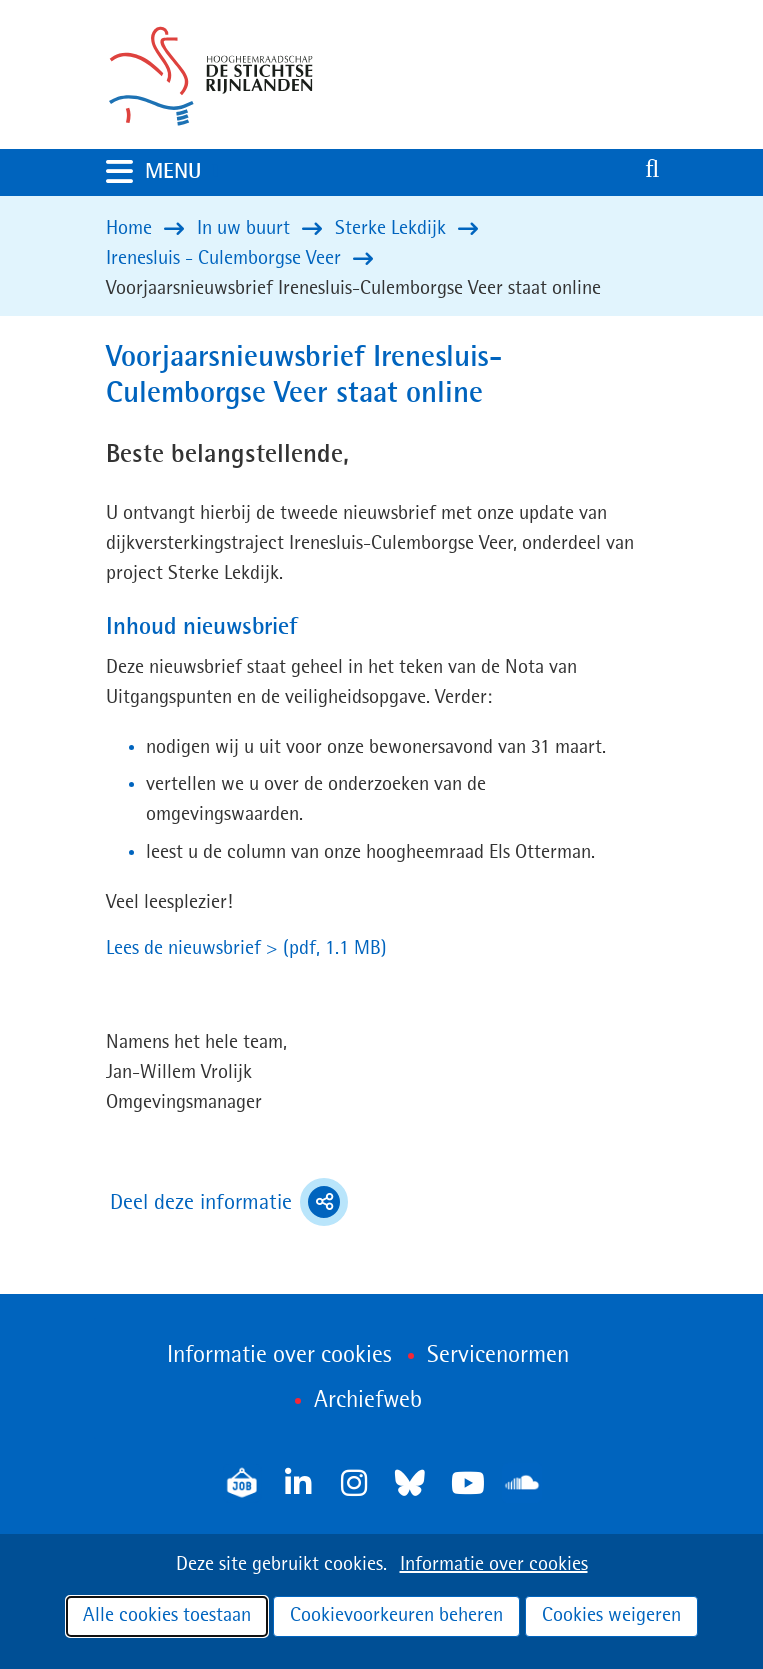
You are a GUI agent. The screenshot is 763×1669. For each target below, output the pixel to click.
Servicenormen (498, 1356)
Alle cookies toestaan (167, 1616)
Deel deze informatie (229, 1202)
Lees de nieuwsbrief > (246, 949)
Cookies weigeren (611, 1616)
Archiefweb (368, 1401)
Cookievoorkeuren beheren (396, 1616)
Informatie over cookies (494, 1565)
